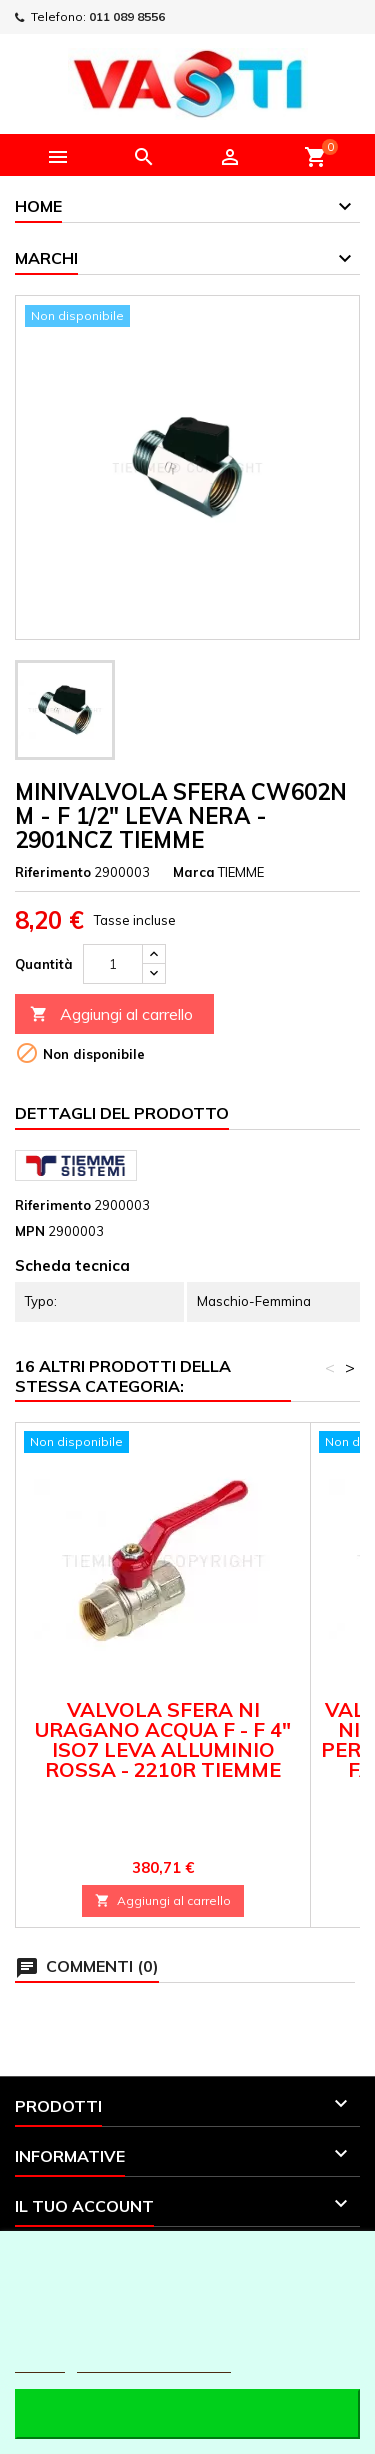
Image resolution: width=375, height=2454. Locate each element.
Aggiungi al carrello (111, 1014)
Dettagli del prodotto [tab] (122, 1113)
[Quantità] (113, 964)
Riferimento (53, 872)
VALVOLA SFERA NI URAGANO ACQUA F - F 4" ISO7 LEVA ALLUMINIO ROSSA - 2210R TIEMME (163, 1739)
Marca (194, 872)
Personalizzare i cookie (154, 2363)
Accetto (187, 2413)
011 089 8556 (127, 16)
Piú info (40, 2363)
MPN (30, 1231)
